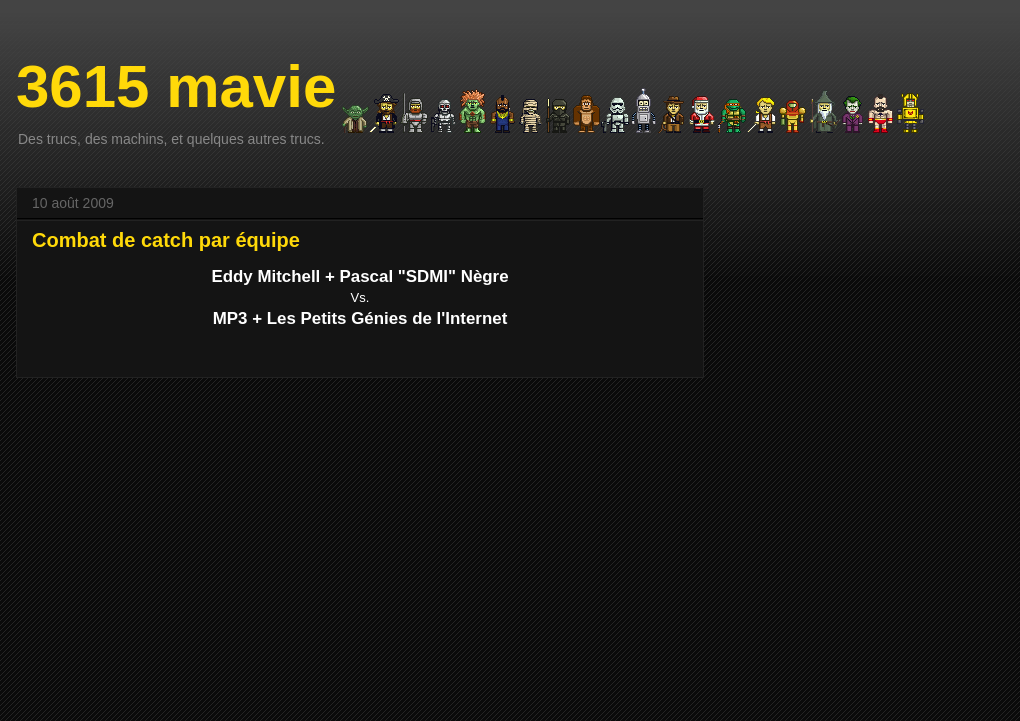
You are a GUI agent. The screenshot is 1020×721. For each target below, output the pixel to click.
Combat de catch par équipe (166, 240)
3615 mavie (176, 86)
